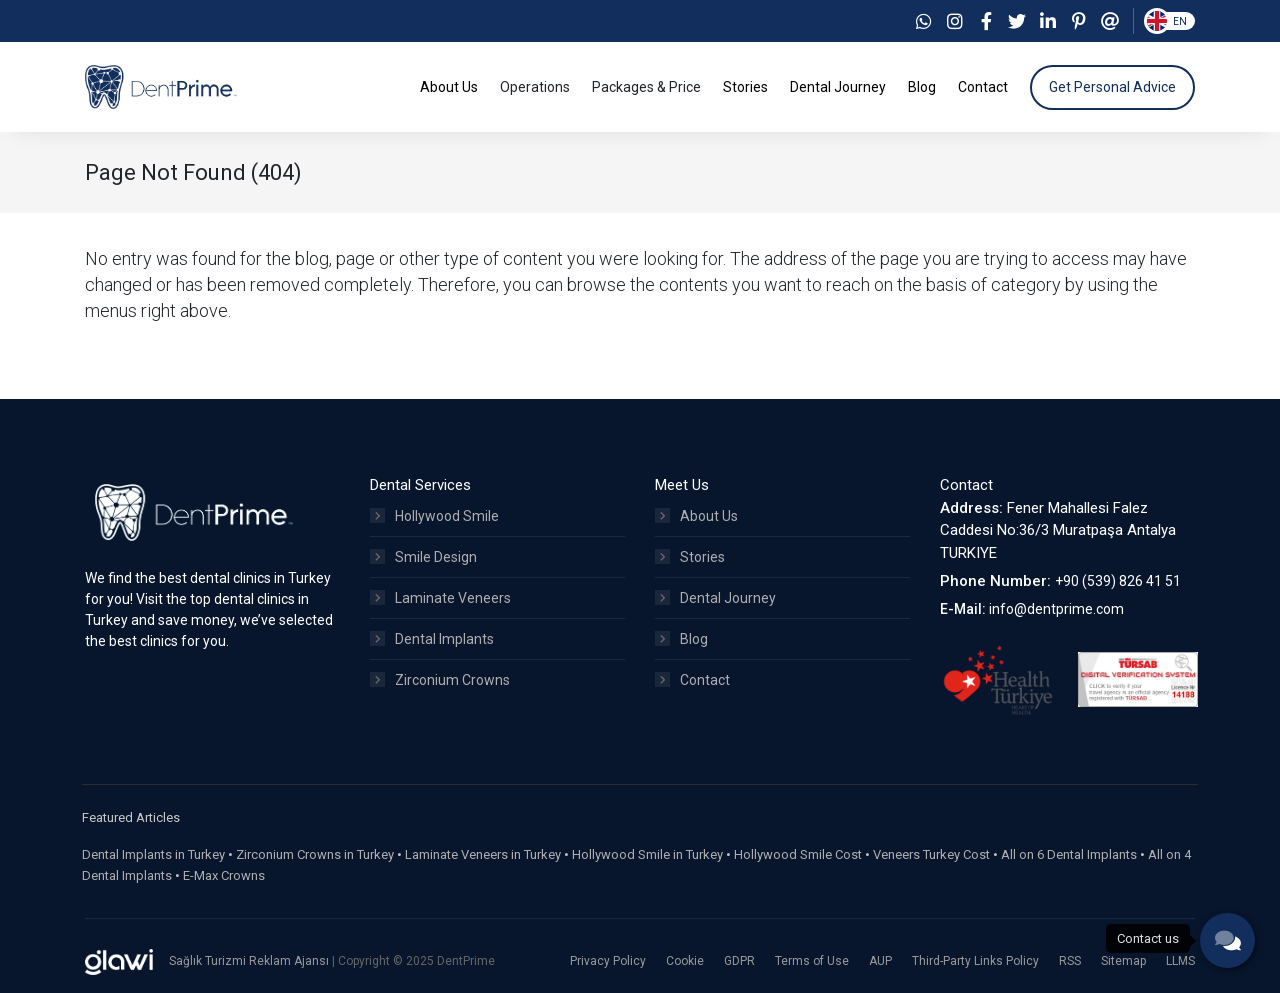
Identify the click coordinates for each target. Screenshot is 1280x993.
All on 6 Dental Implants (1069, 854)
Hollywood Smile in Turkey (647, 854)
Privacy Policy (608, 961)
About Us (696, 516)
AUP (880, 961)
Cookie (685, 961)
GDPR (739, 961)
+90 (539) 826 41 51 (1118, 581)
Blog (681, 639)
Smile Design (423, 557)
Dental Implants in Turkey (153, 854)
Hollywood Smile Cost (798, 854)
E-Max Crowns (224, 875)
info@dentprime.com (1056, 609)
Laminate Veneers (440, 598)
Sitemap (1123, 961)
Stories (690, 557)
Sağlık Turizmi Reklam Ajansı (250, 961)
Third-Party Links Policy (975, 961)
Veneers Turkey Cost (931, 854)
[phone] (1227, 940)
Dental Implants (432, 639)
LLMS (1180, 961)
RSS (1070, 961)
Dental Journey (715, 598)
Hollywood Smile (434, 516)
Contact (692, 680)
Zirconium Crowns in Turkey (315, 854)
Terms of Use (812, 961)
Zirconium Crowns (440, 680)
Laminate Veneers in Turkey (483, 854)
